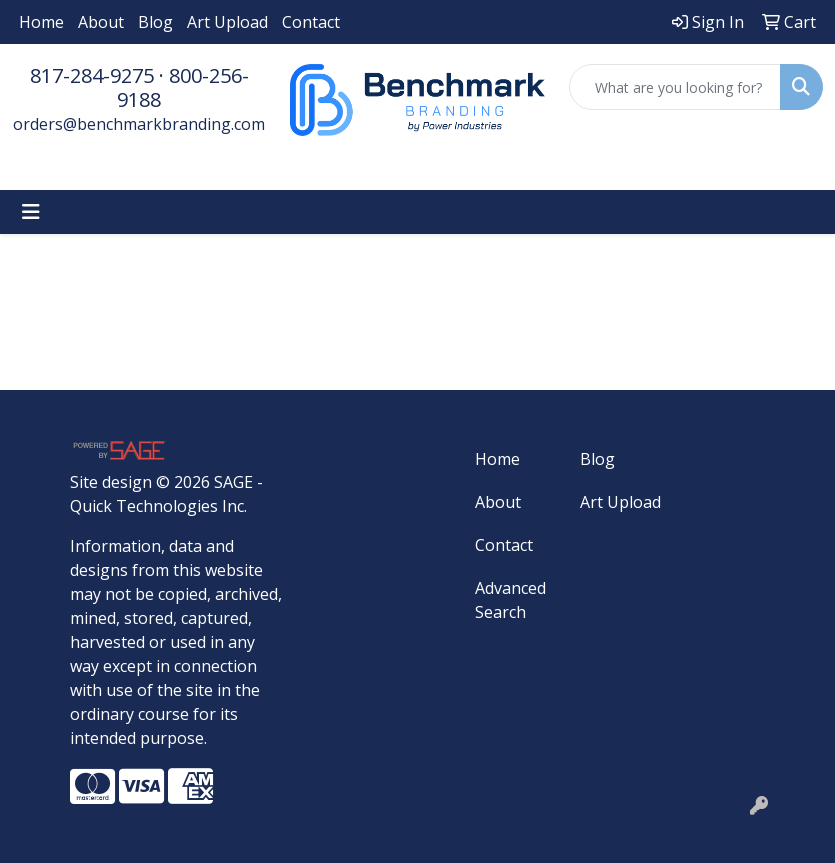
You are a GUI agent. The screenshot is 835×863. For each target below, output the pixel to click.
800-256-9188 (183, 87)
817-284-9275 (92, 75)
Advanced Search (510, 600)
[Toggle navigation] (31, 212)
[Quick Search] (675, 87)
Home (41, 22)
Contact (311, 22)
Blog (155, 22)
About (101, 22)
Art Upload (227, 22)
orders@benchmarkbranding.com (139, 124)
